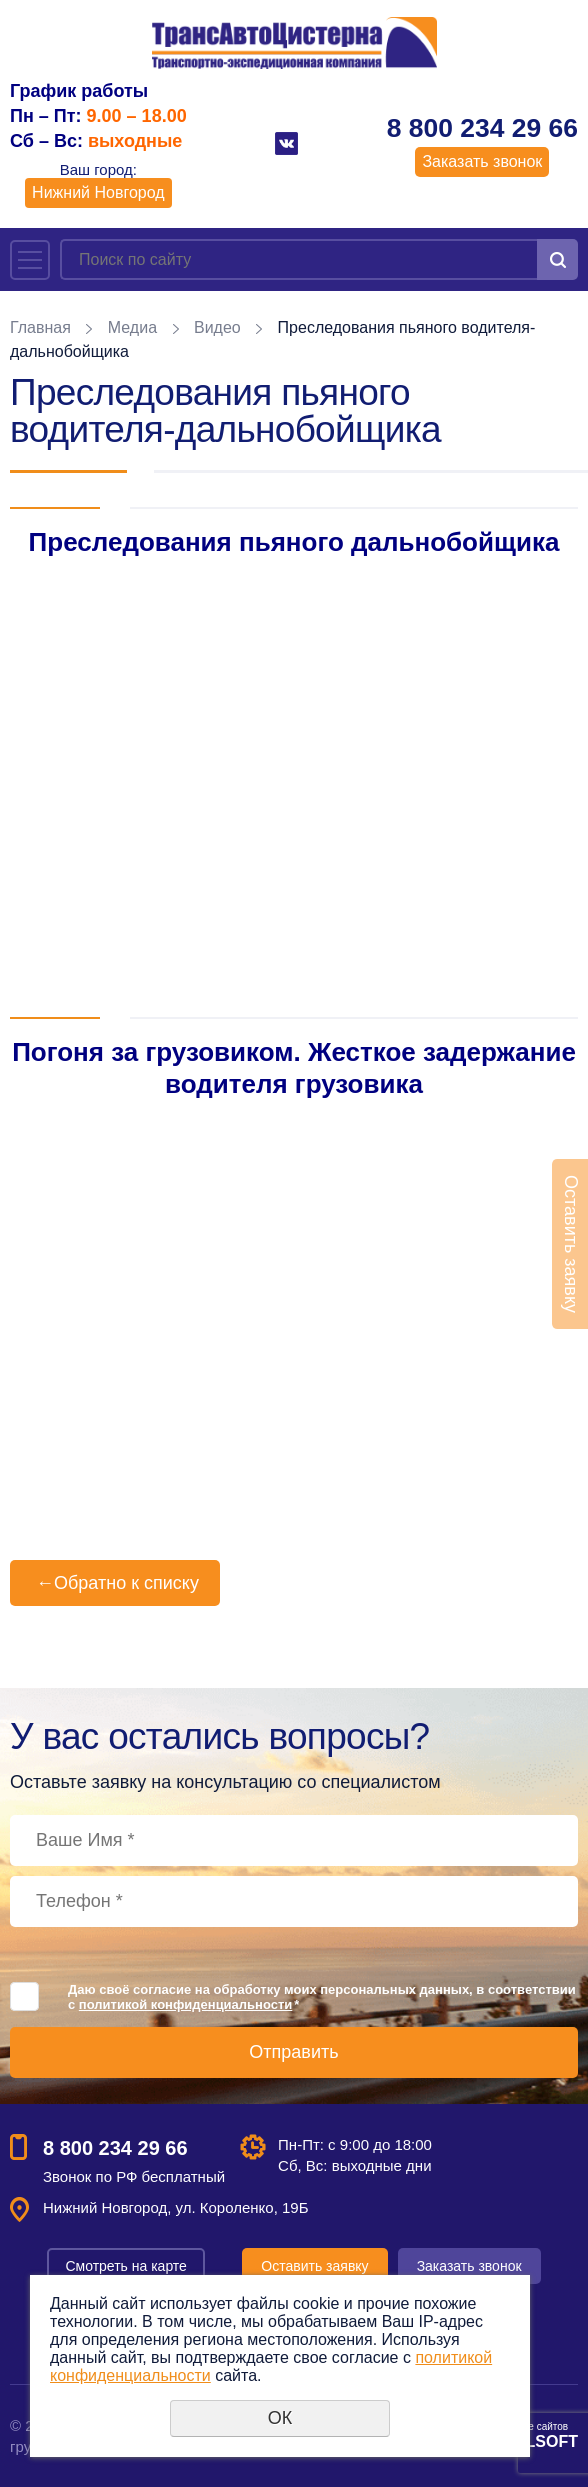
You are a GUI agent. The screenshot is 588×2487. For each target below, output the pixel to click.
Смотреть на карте (125, 2266)
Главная (40, 327)
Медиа (132, 327)
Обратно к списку (115, 1583)
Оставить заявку (314, 2266)
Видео (217, 327)
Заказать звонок (482, 161)
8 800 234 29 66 (482, 128)
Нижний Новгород (98, 192)
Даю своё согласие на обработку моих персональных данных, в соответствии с (322, 1997)
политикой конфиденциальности (185, 2004)
